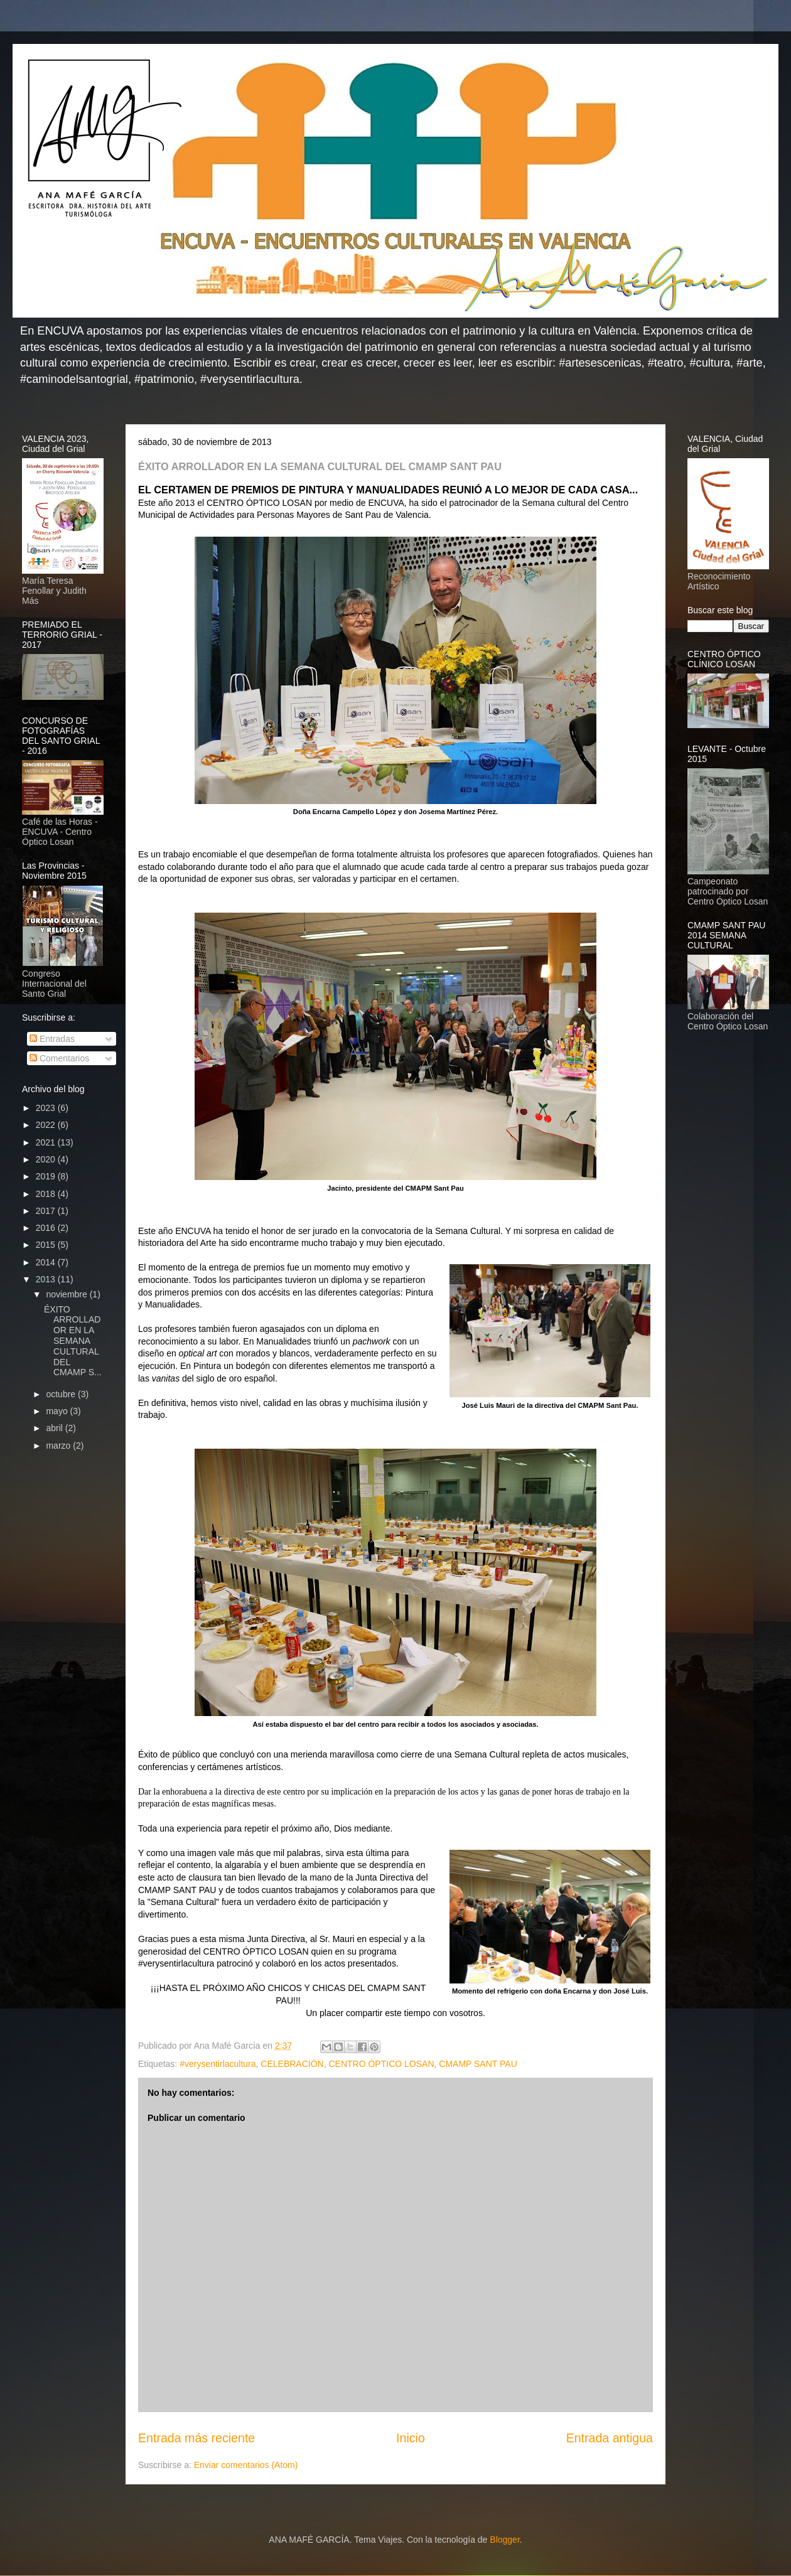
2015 (47, 1245)
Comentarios (59, 1058)
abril (55, 1428)
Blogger (504, 2540)
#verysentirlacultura (218, 2064)
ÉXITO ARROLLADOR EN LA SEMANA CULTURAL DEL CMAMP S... (73, 1341)
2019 (47, 1176)
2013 (47, 1279)
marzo (59, 1446)
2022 (47, 1125)
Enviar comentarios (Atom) (246, 2465)
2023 (47, 1108)
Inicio (410, 2438)
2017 (47, 1211)
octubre (62, 1394)
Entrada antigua (609, 2438)
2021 (47, 1142)
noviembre (67, 1294)
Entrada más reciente (196, 2438)
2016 (47, 1228)
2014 (47, 1262)
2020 (47, 1159)
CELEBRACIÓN (292, 2064)
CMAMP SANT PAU (478, 2064)
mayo (58, 1411)
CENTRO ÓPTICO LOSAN (381, 2064)
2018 (47, 1194)
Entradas (52, 1039)
